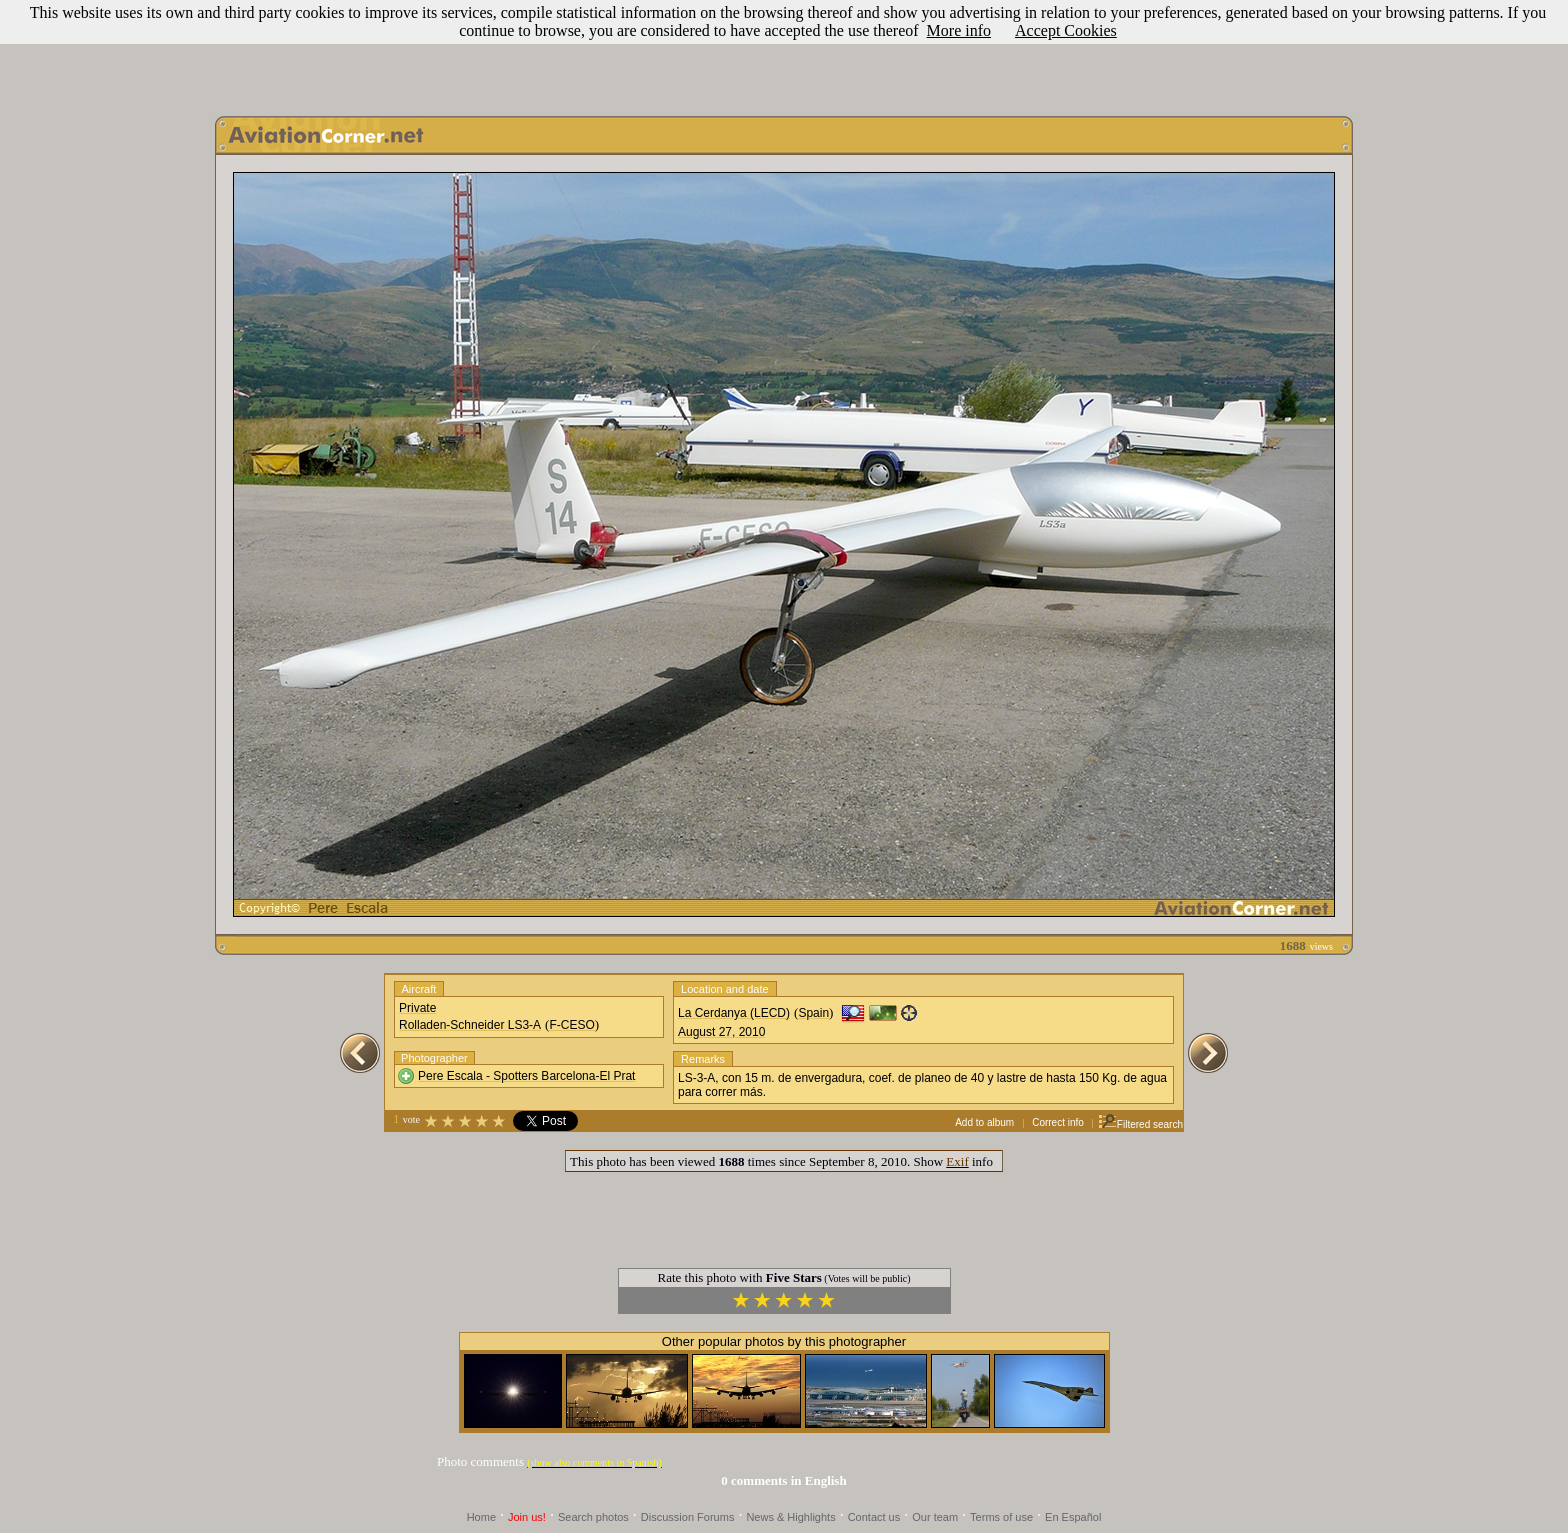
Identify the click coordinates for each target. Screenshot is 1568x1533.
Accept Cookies (1066, 30)
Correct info (1058, 1122)
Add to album (984, 1122)
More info (959, 30)
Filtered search (1140, 1124)
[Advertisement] (784, 53)
